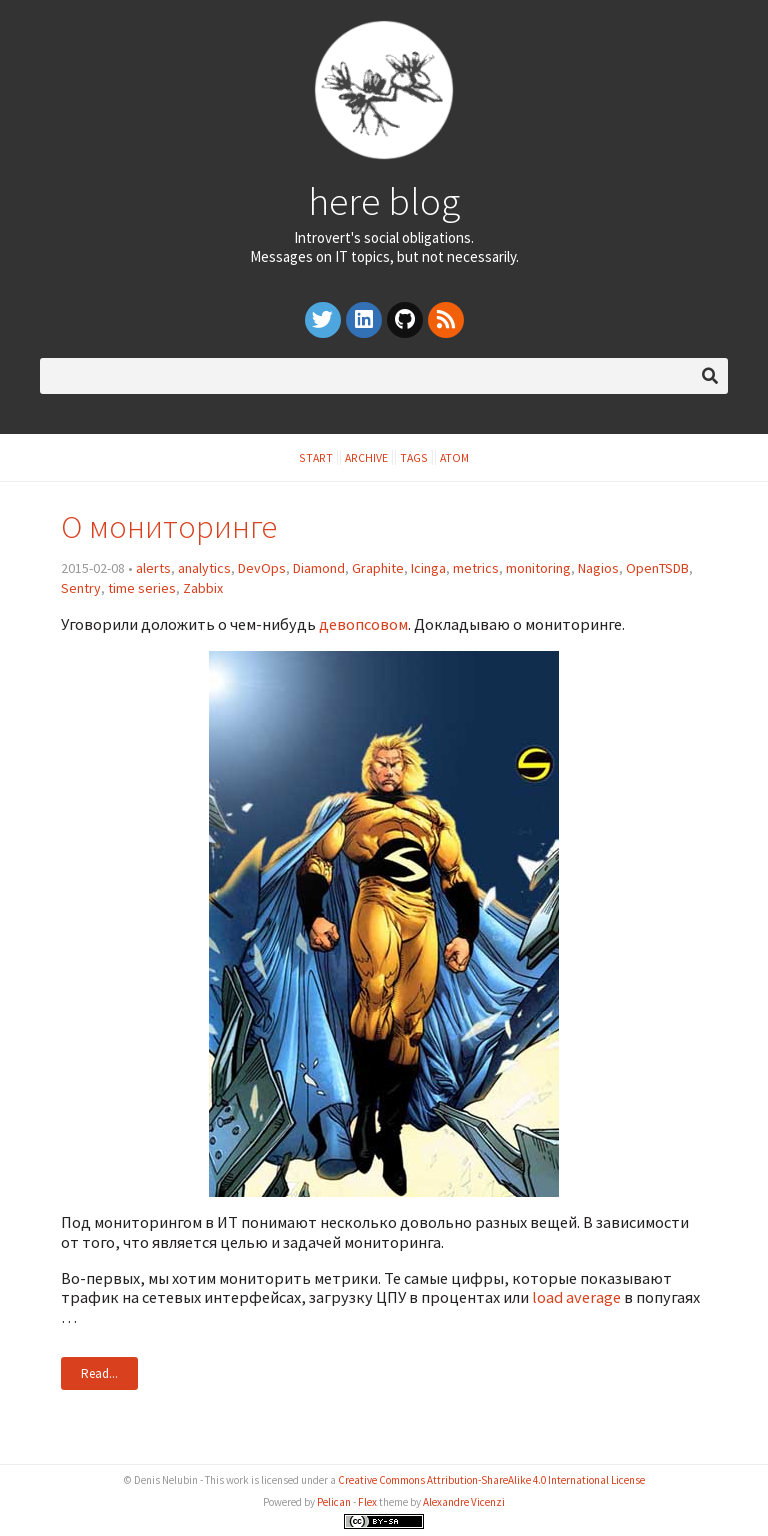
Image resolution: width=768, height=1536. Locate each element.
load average (576, 1297)
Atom (454, 457)
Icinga (428, 568)
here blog (384, 201)
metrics (476, 568)
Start (316, 457)
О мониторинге (169, 526)
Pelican (334, 1502)
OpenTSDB (657, 568)
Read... (99, 1373)
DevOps (262, 568)
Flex (367, 1502)
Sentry (81, 588)
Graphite (378, 568)
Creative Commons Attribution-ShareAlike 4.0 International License (491, 1480)
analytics (204, 568)
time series (142, 588)
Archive (366, 457)
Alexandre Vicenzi (464, 1502)
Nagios (598, 568)
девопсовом (363, 624)
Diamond (319, 568)
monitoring (538, 568)
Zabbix (203, 588)
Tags (414, 457)
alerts (153, 568)
